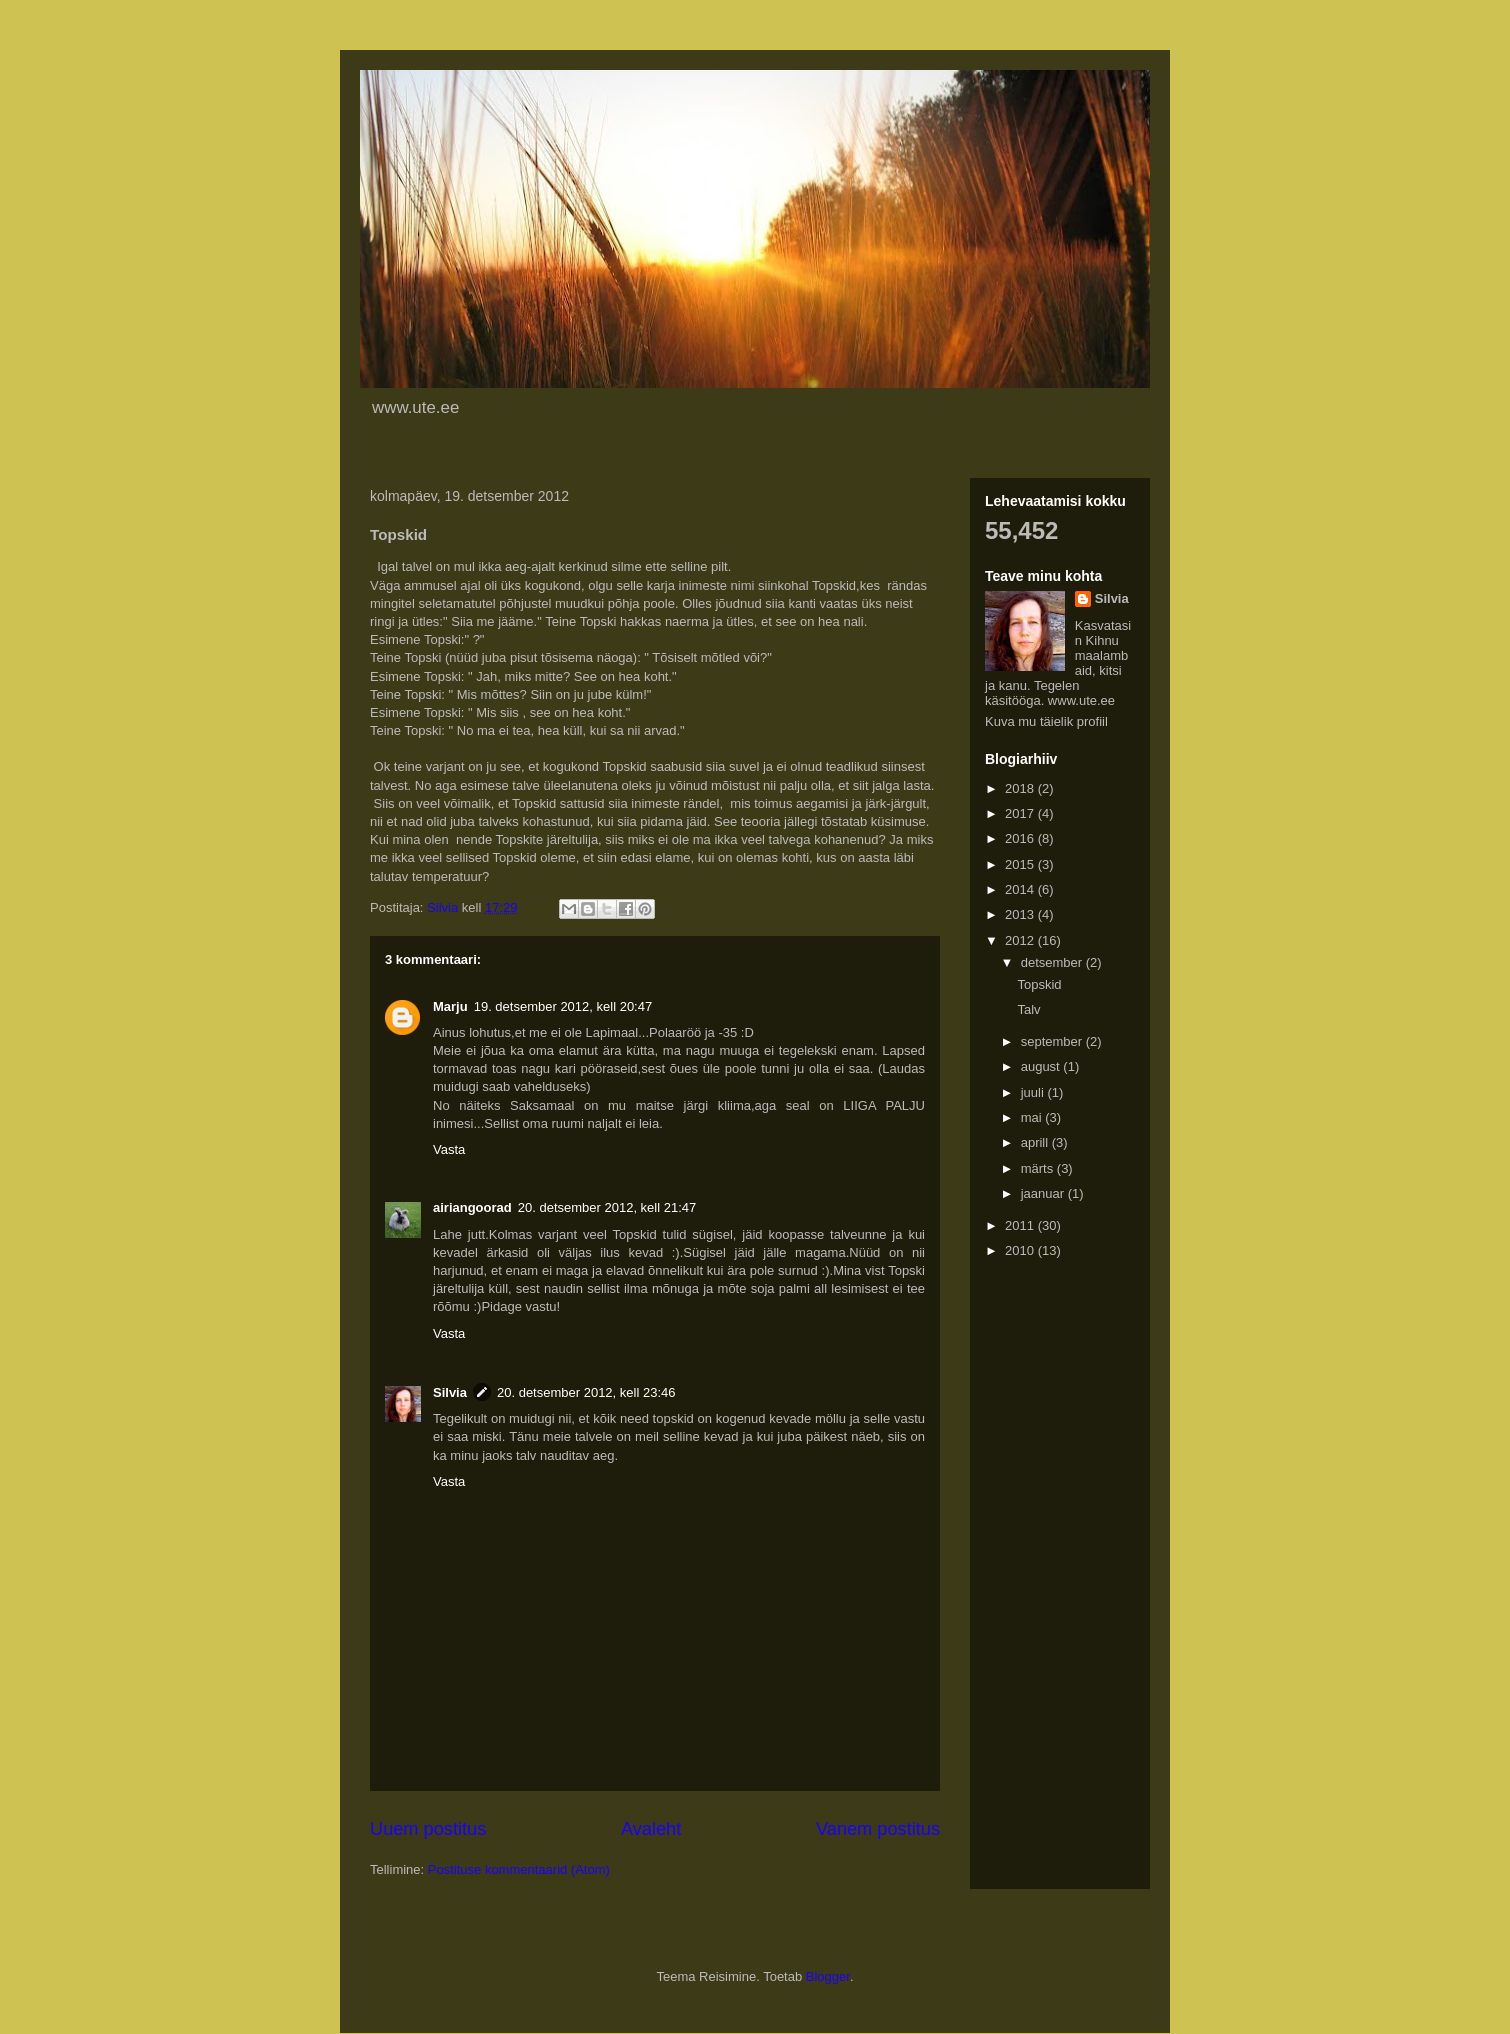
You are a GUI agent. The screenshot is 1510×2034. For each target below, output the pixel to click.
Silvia (450, 1392)
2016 (1021, 838)
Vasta (449, 1149)
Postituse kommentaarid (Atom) (519, 1869)
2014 (1021, 889)
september (1053, 1041)
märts (1039, 1168)
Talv (1028, 1009)
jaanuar (1044, 1193)
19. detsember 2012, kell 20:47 (563, 1006)
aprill (1036, 1142)
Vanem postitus (878, 1829)
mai (1033, 1117)
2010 (1021, 1250)
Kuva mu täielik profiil (1046, 721)
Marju (450, 1006)
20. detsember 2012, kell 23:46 (586, 1392)
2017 (1021, 813)
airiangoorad (472, 1207)
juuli (1034, 1092)
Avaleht (651, 1829)
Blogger (828, 1976)
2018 (1021, 788)
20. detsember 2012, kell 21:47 (607, 1207)
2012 (1021, 940)
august (1042, 1066)
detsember (1053, 962)
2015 (1021, 864)
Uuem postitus (428, 1829)
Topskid (1039, 984)
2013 (1021, 914)
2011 (1021, 1225)
